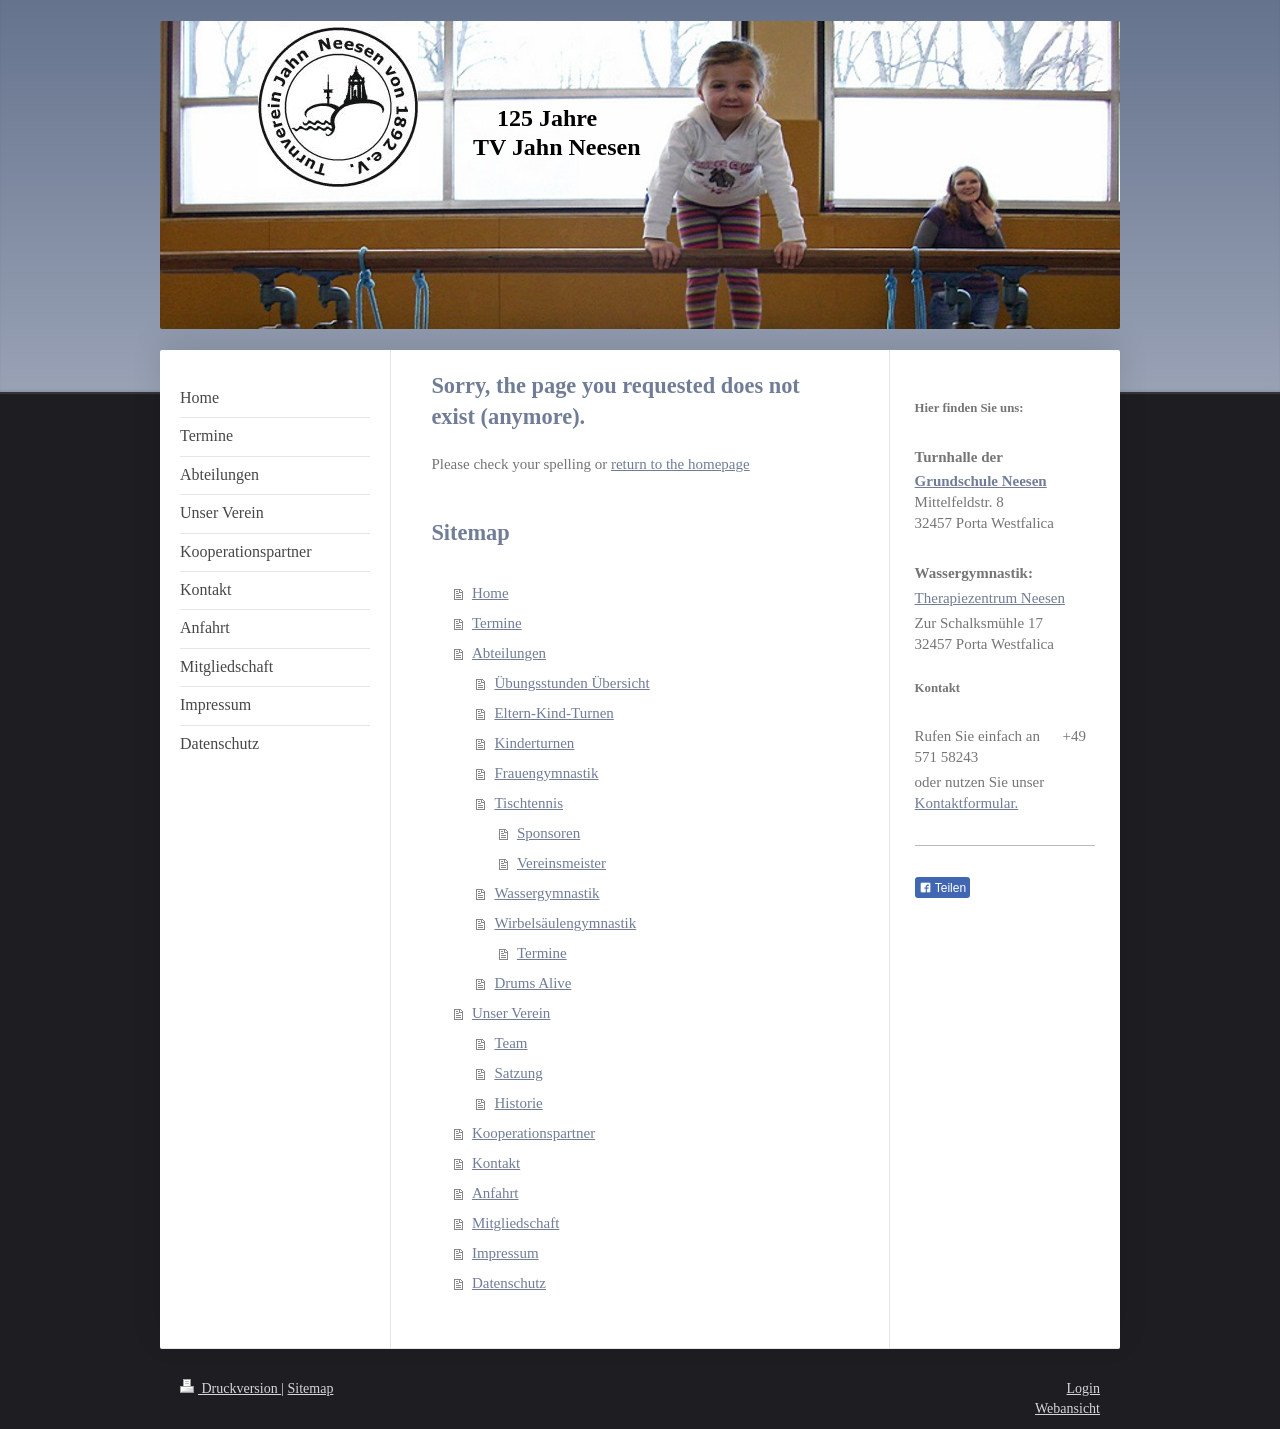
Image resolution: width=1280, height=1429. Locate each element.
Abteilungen (509, 653)
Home (490, 593)
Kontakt (496, 1163)
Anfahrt (495, 1193)
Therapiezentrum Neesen (990, 598)
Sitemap (311, 1388)
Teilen (942, 888)
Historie (518, 1103)
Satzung (518, 1073)
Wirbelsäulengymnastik (565, 923)
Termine (497, 623)
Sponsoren (548, 833)
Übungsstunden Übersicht (571, 683)
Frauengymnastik (546, 773)
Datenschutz (509, 1283)
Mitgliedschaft (515, 1223)
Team (510, 1043)
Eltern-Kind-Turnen (553, 713)
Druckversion (230, 1388)
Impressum (505, 1253)
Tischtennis (528, 803)
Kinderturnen (534, 743)
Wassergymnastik (546, 893)
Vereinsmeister (561, 863)
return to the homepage (680, 464)
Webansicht (1067, 1408)
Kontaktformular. (967, 803)
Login (1083, 1388)
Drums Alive (532, 983)
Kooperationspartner (533, 1133)
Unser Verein (511, 1013)
